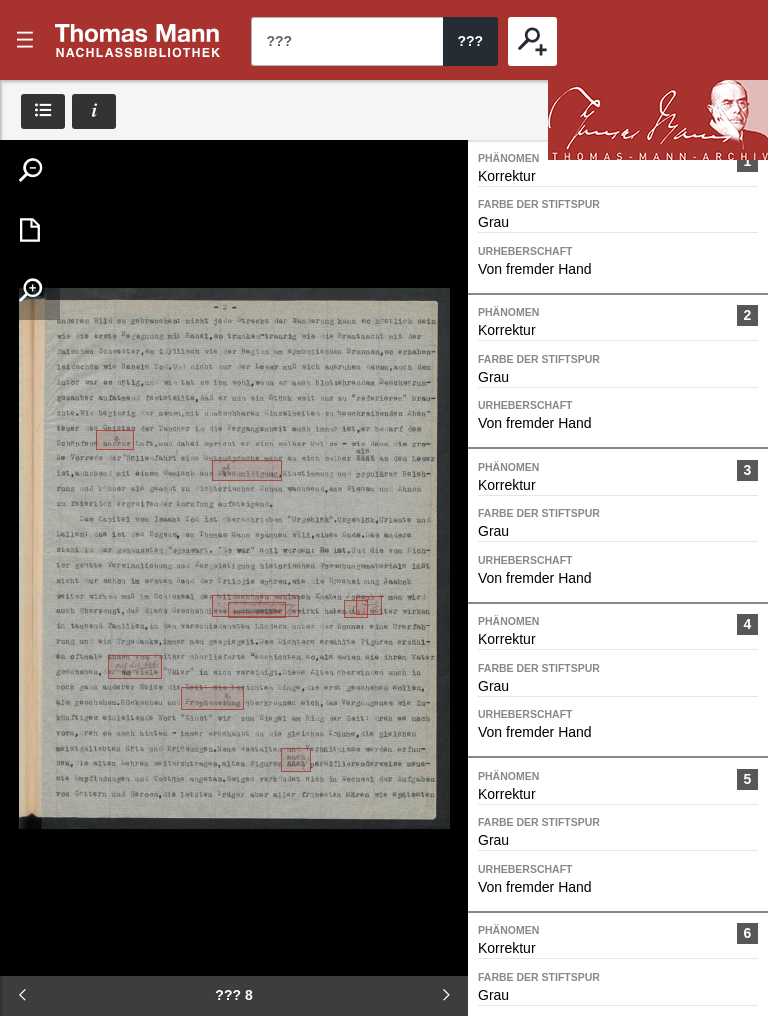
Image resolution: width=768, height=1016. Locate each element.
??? (138, 40)
